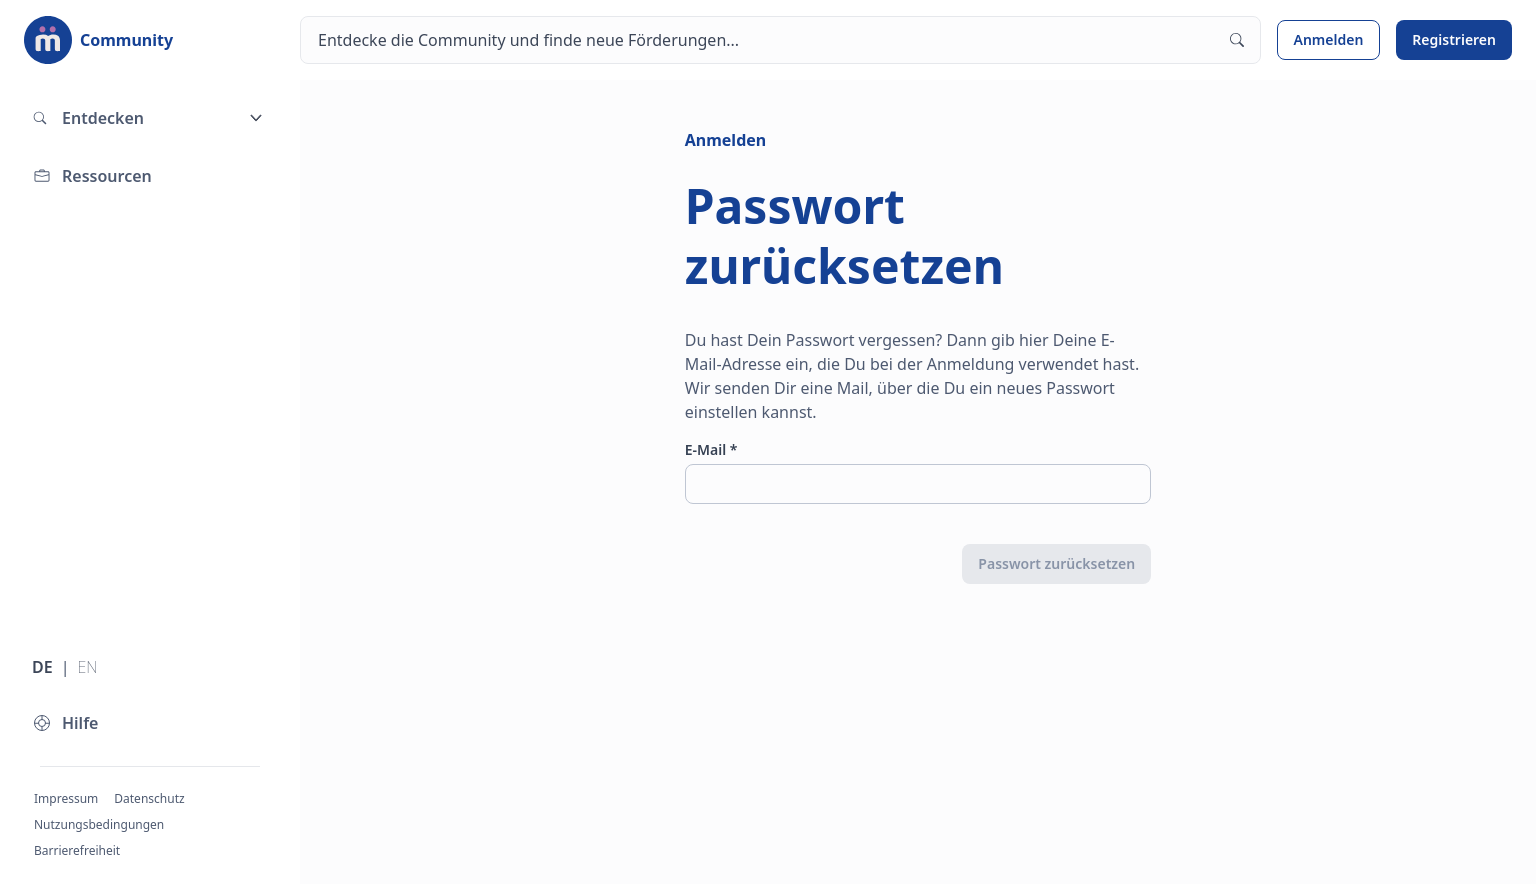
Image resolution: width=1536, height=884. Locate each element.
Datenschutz (149, 798)
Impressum (66, 798)
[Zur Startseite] (98, 40)
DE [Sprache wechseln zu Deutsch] (42, 667)
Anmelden (1329, 39)
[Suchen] (780, 40)
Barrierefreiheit (77, 850)
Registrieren (1454, 39)
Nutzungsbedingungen (99, 824)
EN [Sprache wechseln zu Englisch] (87, 667)
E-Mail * (711, 449)
